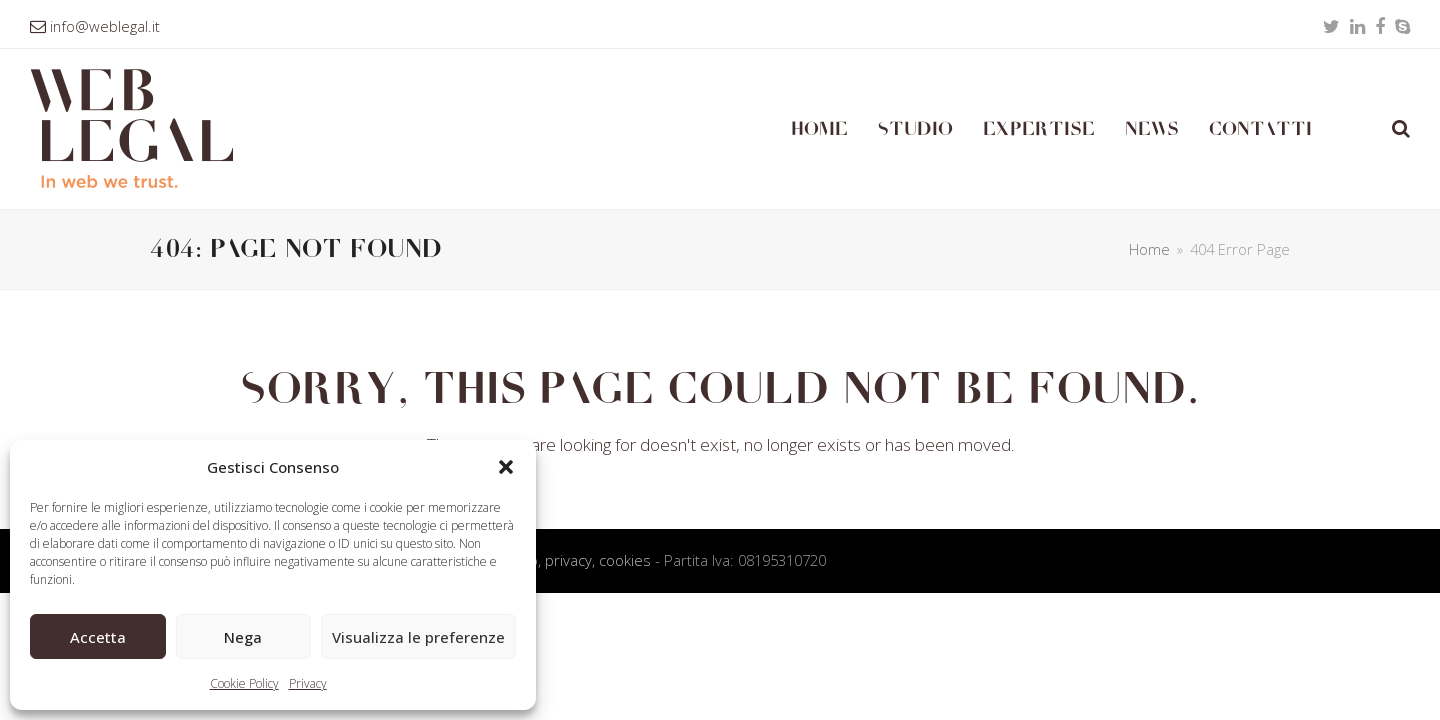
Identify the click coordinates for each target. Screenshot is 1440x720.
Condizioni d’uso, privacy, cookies (540, 560)
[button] (506, 467)
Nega (243, 637)
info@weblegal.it (105, 26)
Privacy (308, 683)
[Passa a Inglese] (1352, 129)
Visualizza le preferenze (418, 637)
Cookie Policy (244, 683)
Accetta (98, 637)
